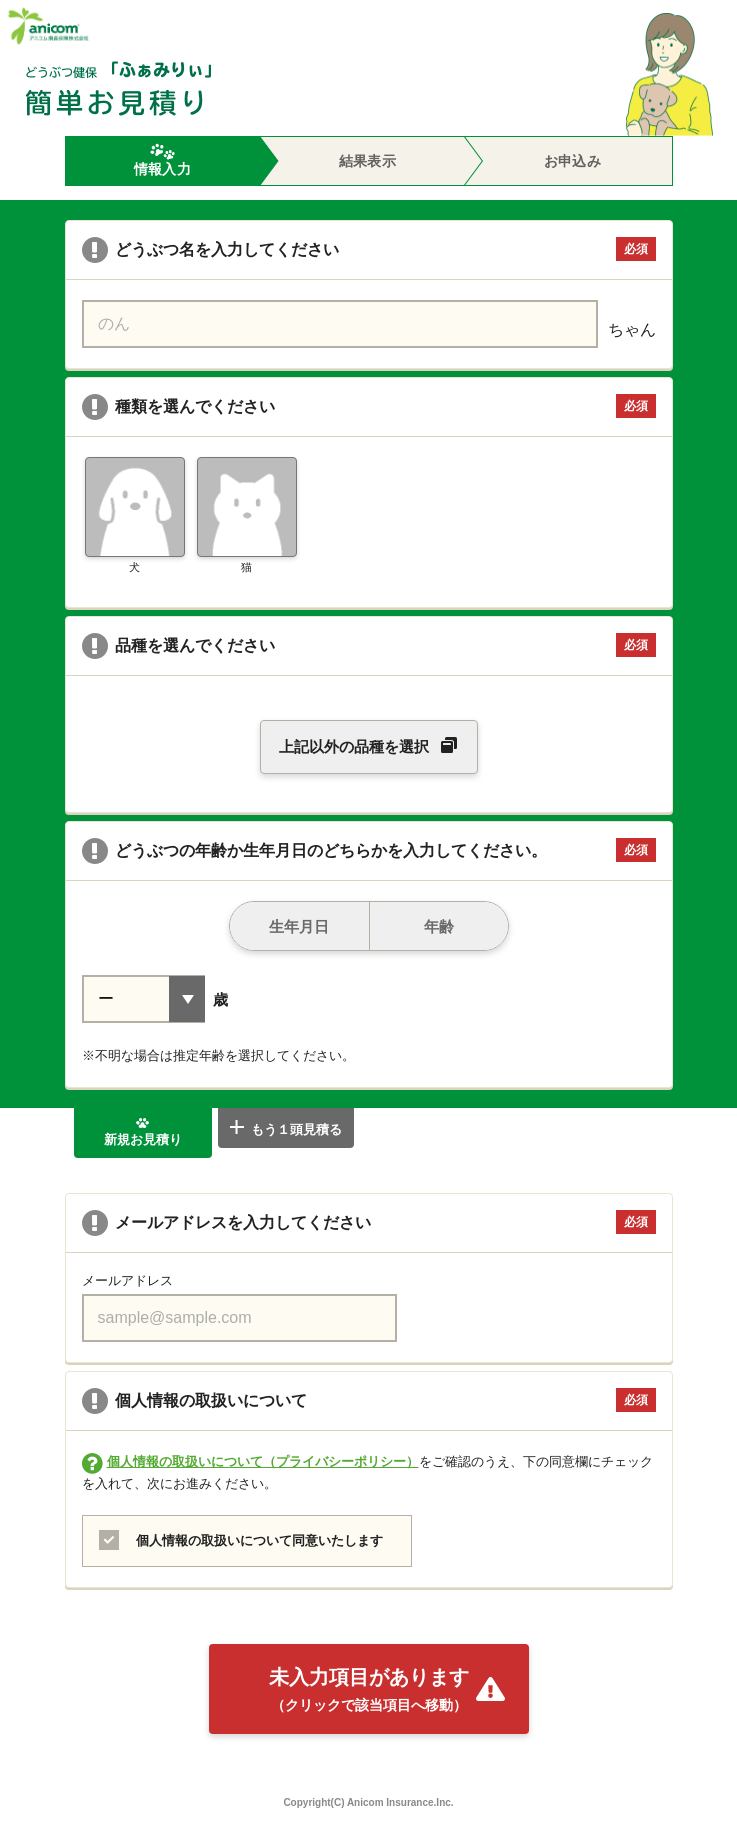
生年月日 (280, 918)
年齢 (412, 918)
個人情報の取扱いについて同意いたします (256, 1540)
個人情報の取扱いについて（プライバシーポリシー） (263, 1461)
